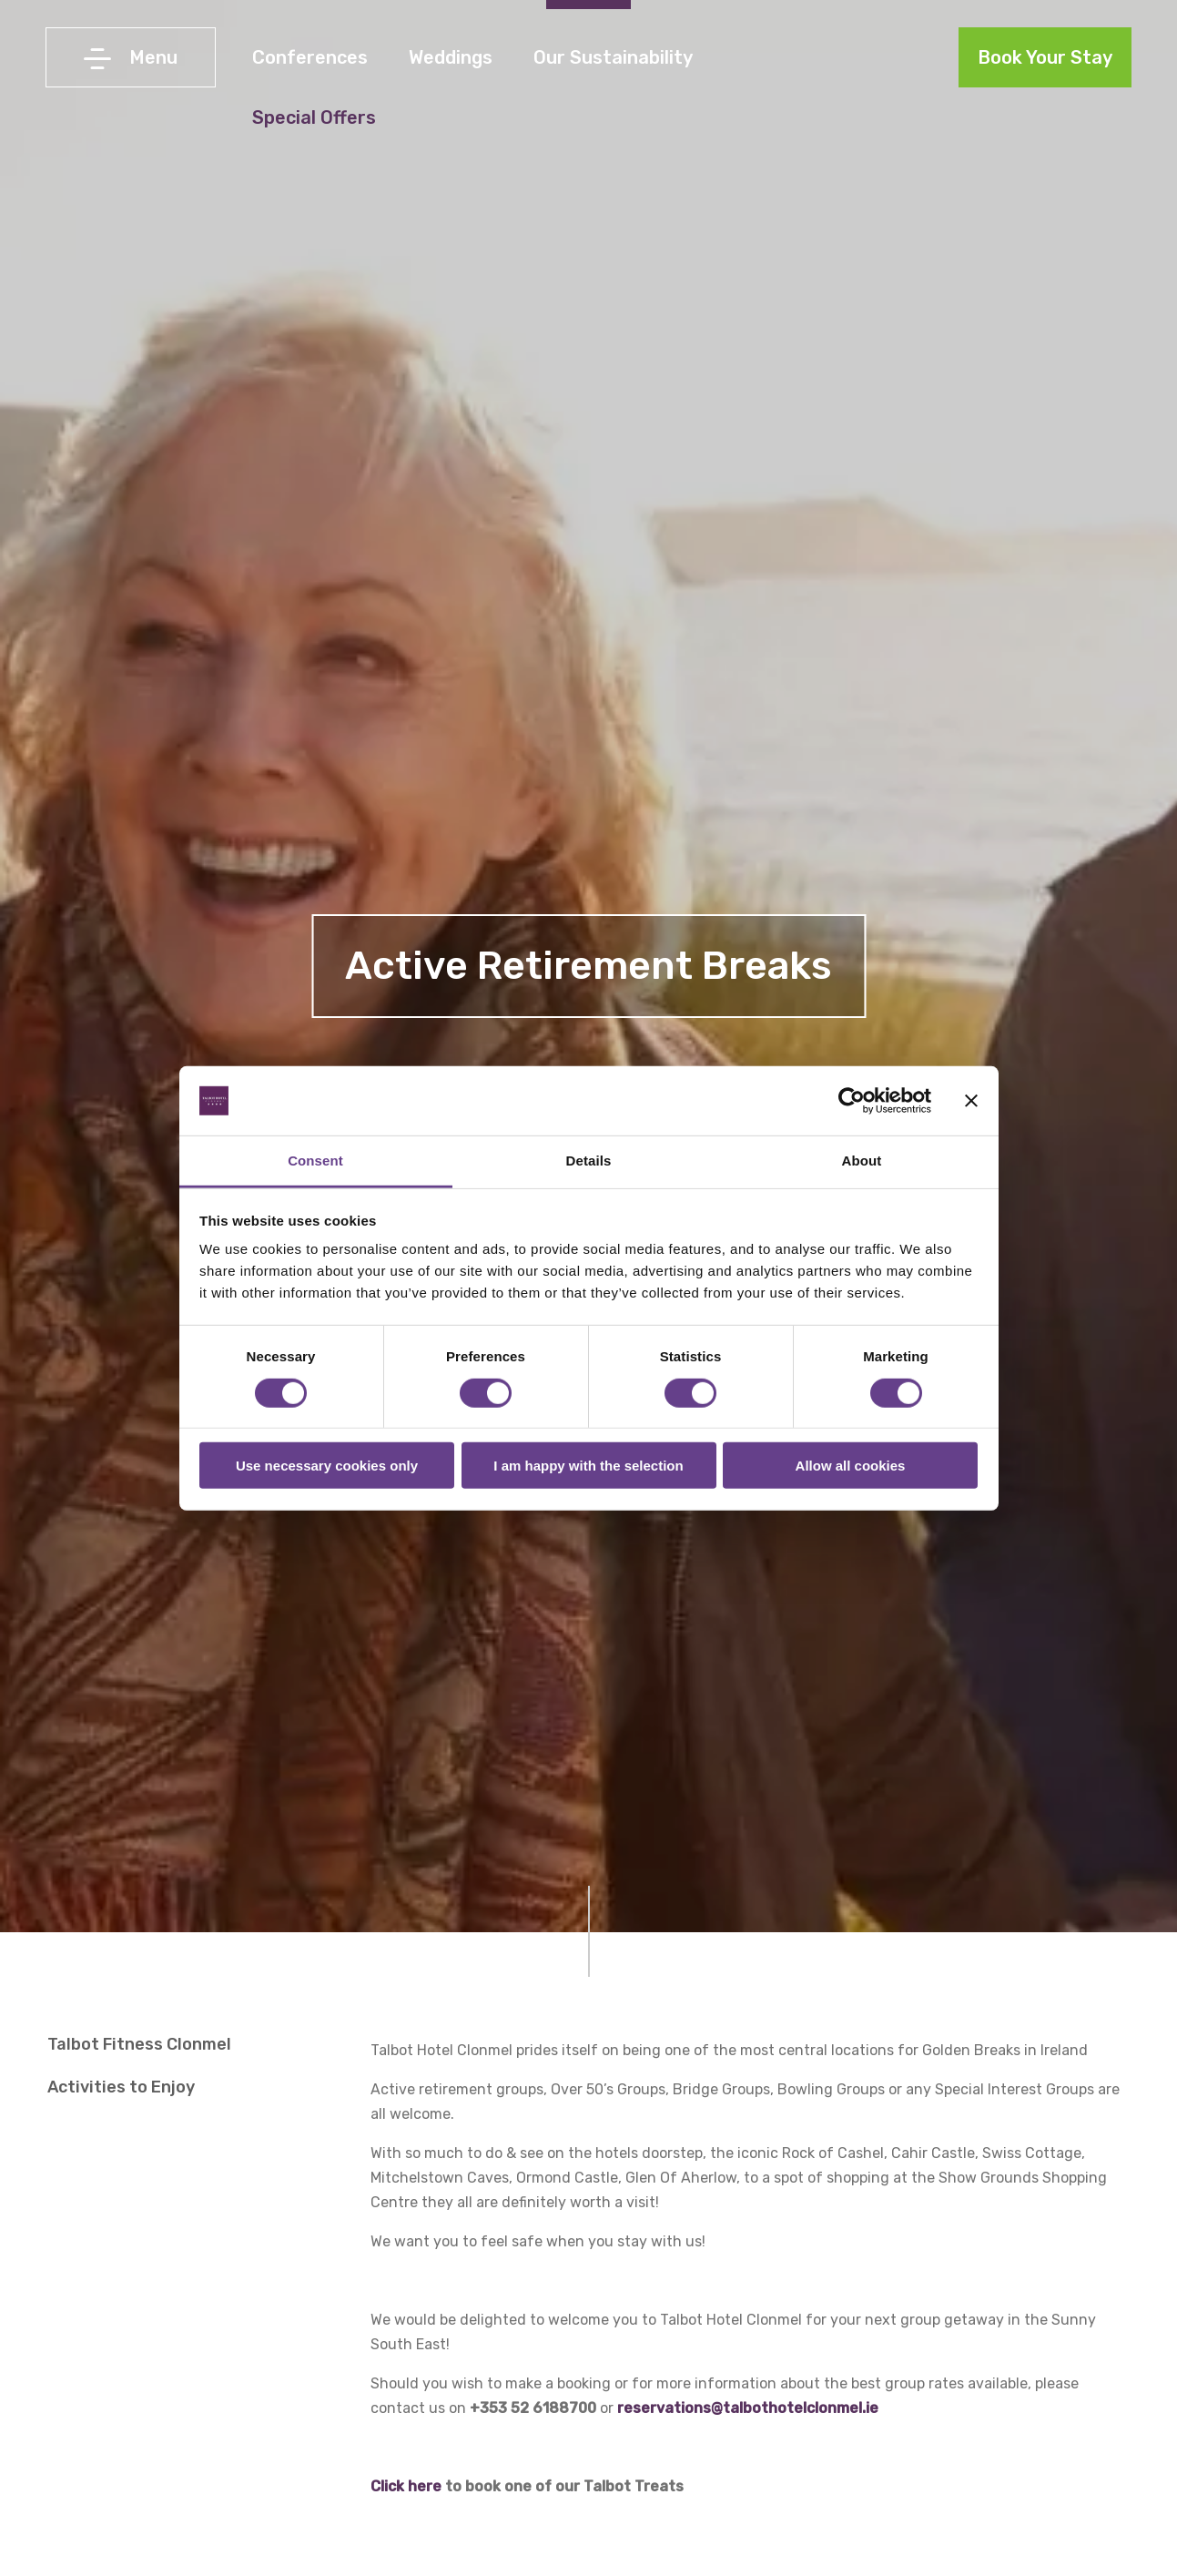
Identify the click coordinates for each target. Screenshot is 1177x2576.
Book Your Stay (1045, 57)
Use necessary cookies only (327, 1465)
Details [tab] (589, 1160)
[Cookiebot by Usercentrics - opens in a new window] (851, 1101)
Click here (405, 2486)
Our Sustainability (613, 57)
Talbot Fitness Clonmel (139, 2044)
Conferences (310, 57)
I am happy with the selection (588, 1465)
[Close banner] (971, 1101)
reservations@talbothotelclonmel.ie (747, 2408)
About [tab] (862, 1160)
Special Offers (314, 117)
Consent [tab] (315, 1160)
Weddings (450, 57)
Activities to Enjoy (121, 2087)
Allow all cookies (851, 1465)
